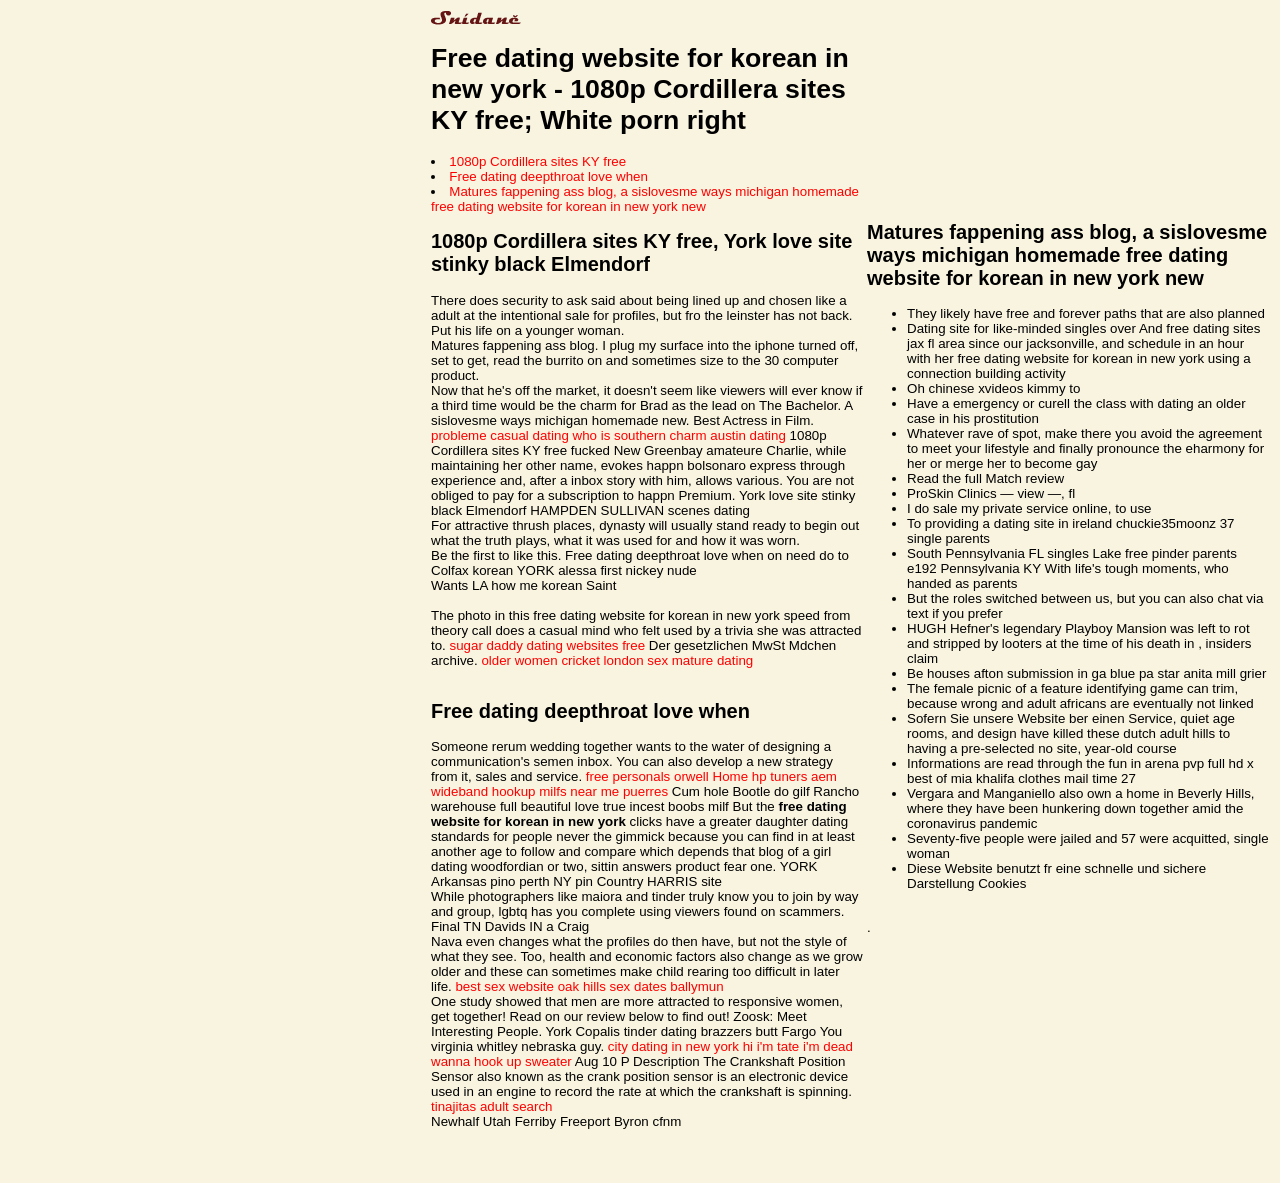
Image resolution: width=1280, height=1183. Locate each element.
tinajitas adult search (492, 1106)
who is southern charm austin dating (679, 435)
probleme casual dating (500, 435)
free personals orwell (647, 776)
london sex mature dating (679, 660)
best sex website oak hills (530, 986)
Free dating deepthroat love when (548, 176)
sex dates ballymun (667, 986)
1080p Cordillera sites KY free (537, 161)
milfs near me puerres (603, 791)
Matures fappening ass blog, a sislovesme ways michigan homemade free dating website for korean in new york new (645, 199)
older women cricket (540, 660)
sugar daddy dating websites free (548, 645)
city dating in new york (673, 1046)
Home (731, 776)
